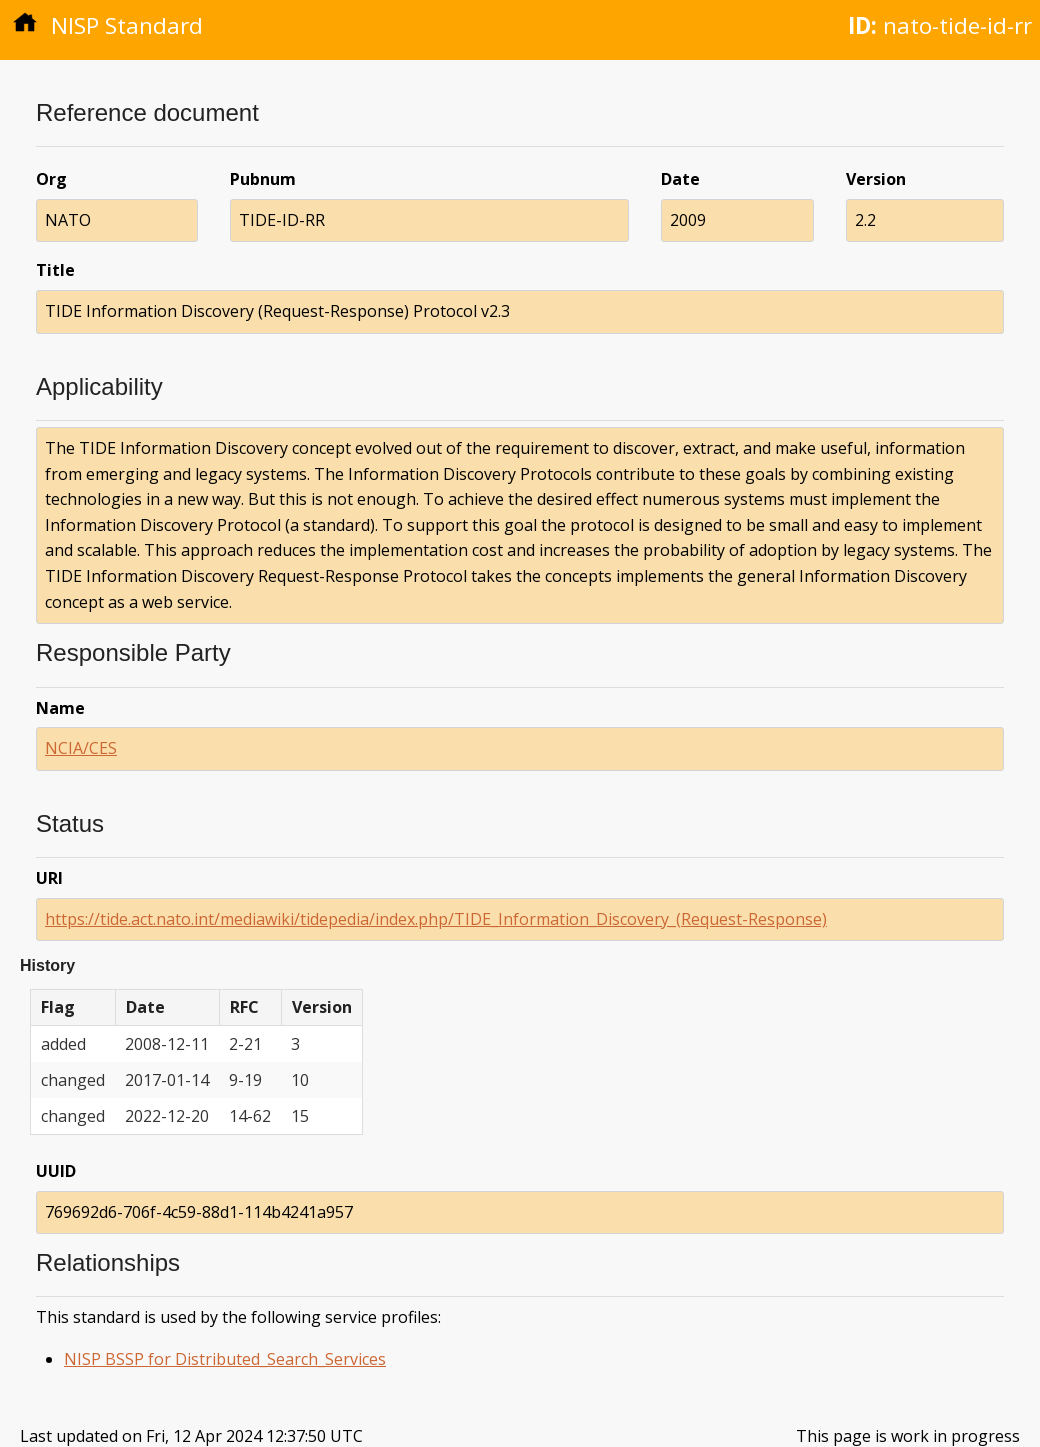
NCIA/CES (81, 748)
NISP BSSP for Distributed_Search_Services (225, 1359)
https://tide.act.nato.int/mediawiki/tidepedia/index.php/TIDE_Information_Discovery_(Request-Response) (436, 919)
